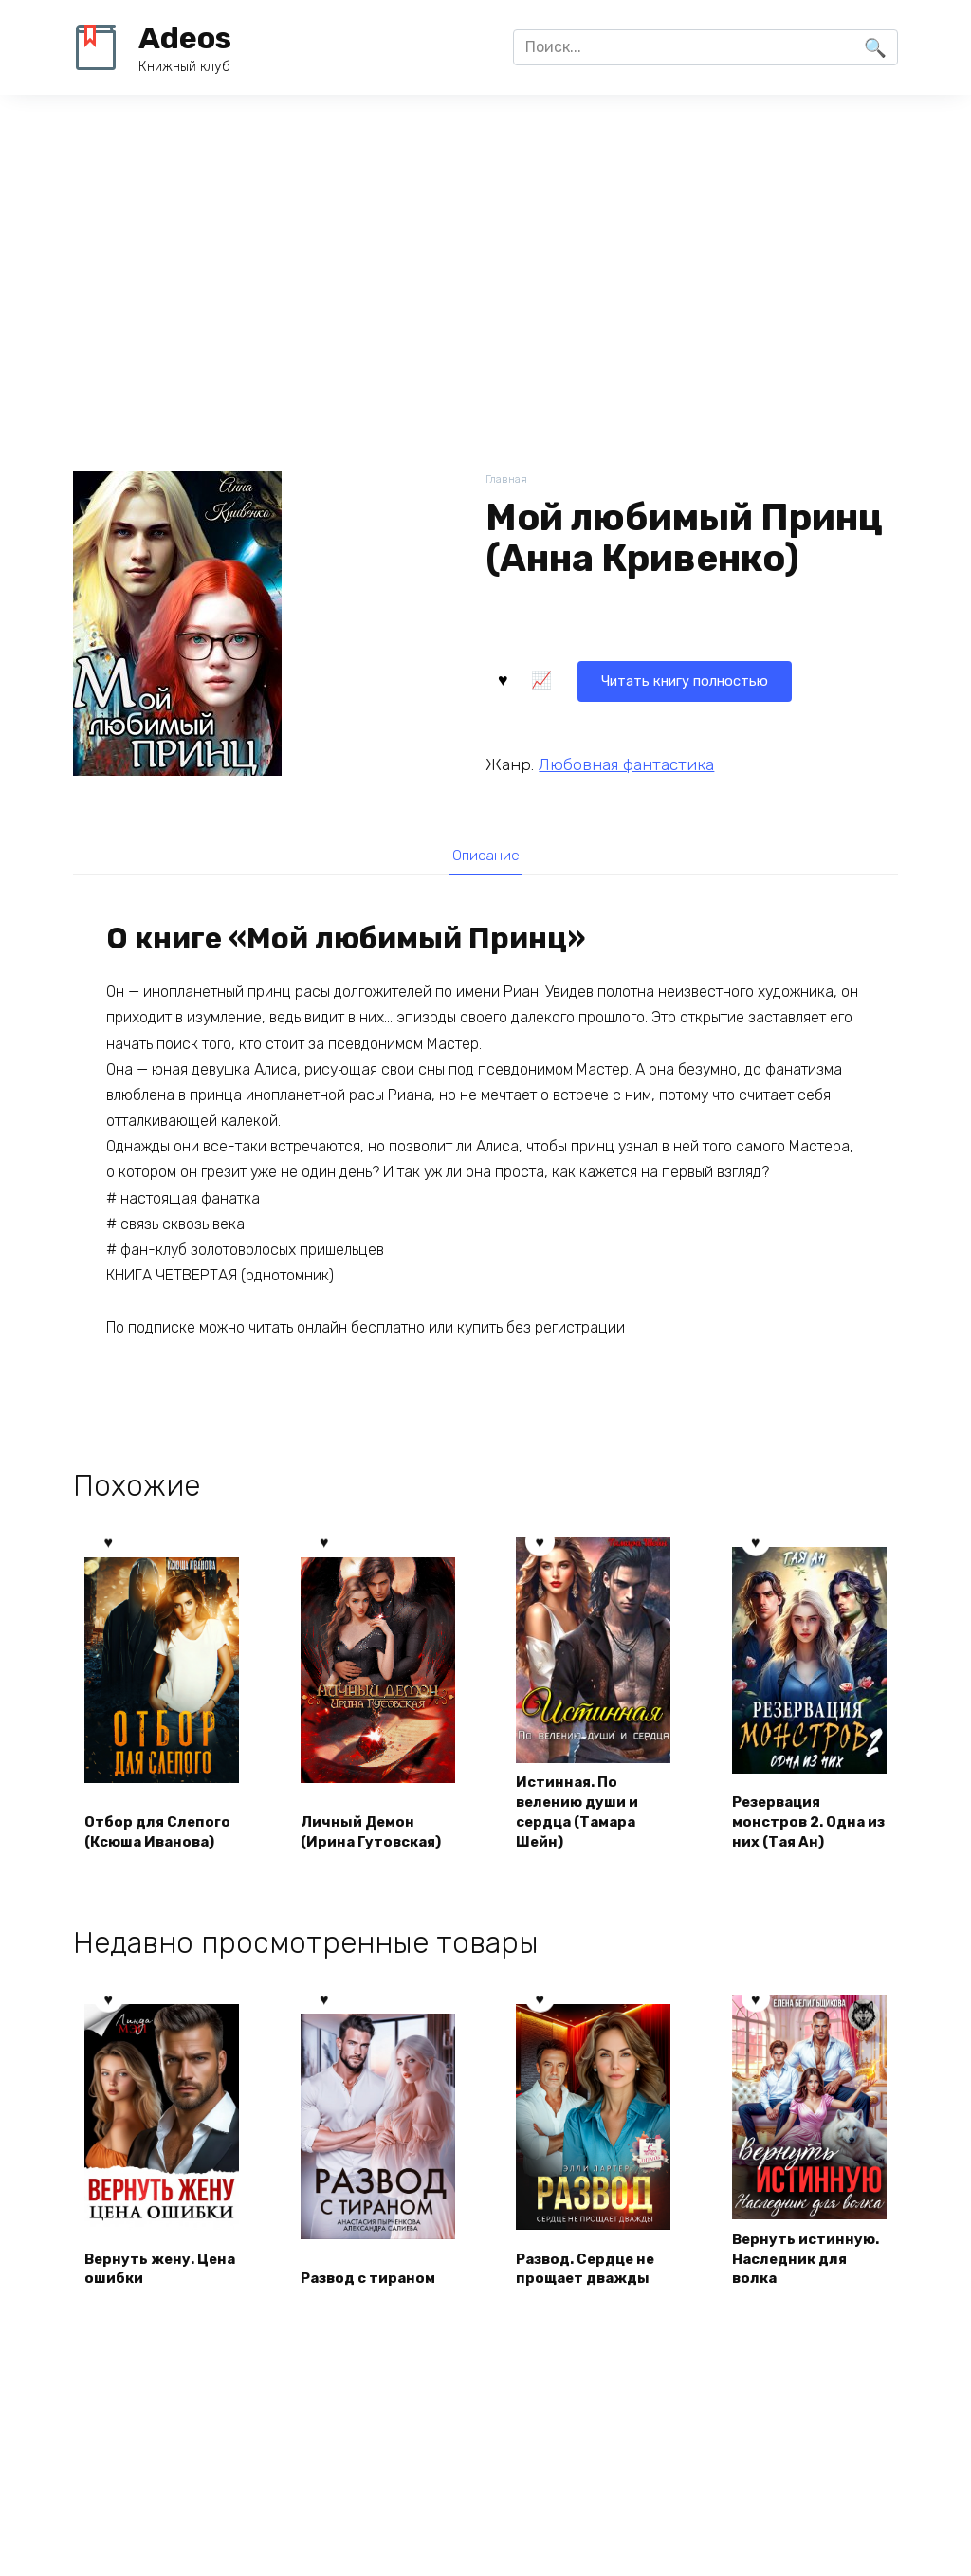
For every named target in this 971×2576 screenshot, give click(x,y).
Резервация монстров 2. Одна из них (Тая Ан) (804, 1824)
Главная (508, 480)
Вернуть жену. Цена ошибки (144, 2295)
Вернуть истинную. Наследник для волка (795, 2274)
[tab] (485, 855)
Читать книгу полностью (601, 678)
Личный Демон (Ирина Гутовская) (377, 1833)
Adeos (184, 38)
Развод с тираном (375, 2306)
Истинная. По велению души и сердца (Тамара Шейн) (584, 1812)
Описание (485, 855)
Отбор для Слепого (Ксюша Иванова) (153, 1824)
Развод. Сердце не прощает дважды (593, 2295)
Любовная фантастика (626, 761)
